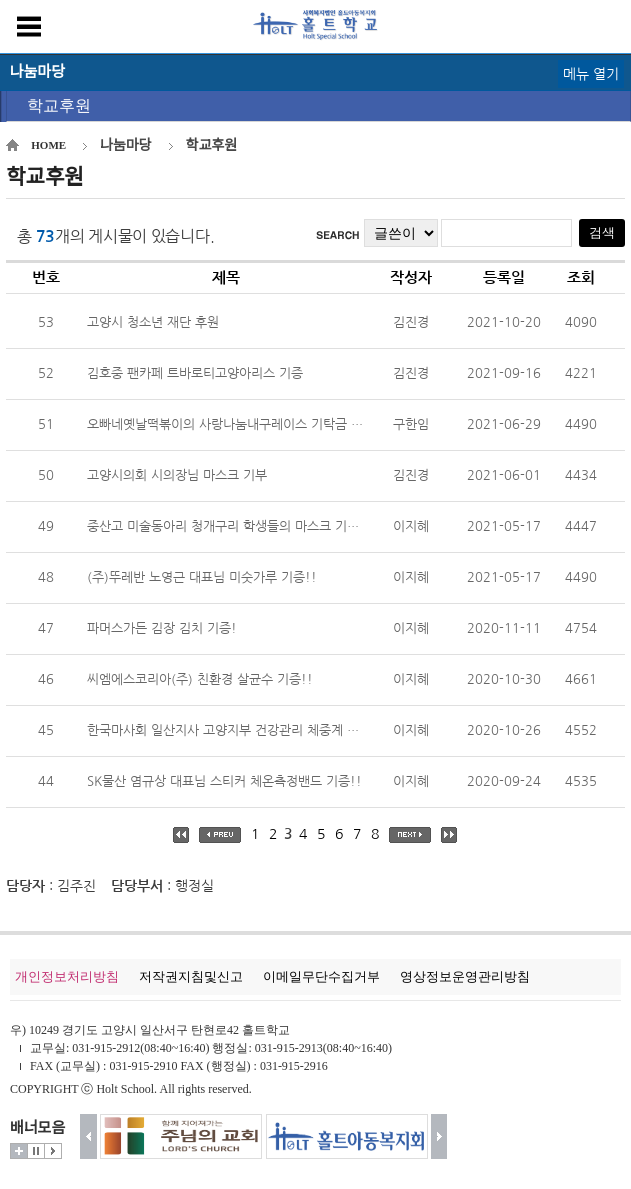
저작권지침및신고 (191, 976)
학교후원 (59, 105)
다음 (439, 1136)
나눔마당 (126, 145)
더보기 (19, 1151)
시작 (53, 1151)
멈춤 (36, 1151)
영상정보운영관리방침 (465, 976)
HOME (48, 145)
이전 (88, 1136)
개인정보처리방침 (67, 976)
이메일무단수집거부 (321, 976)
